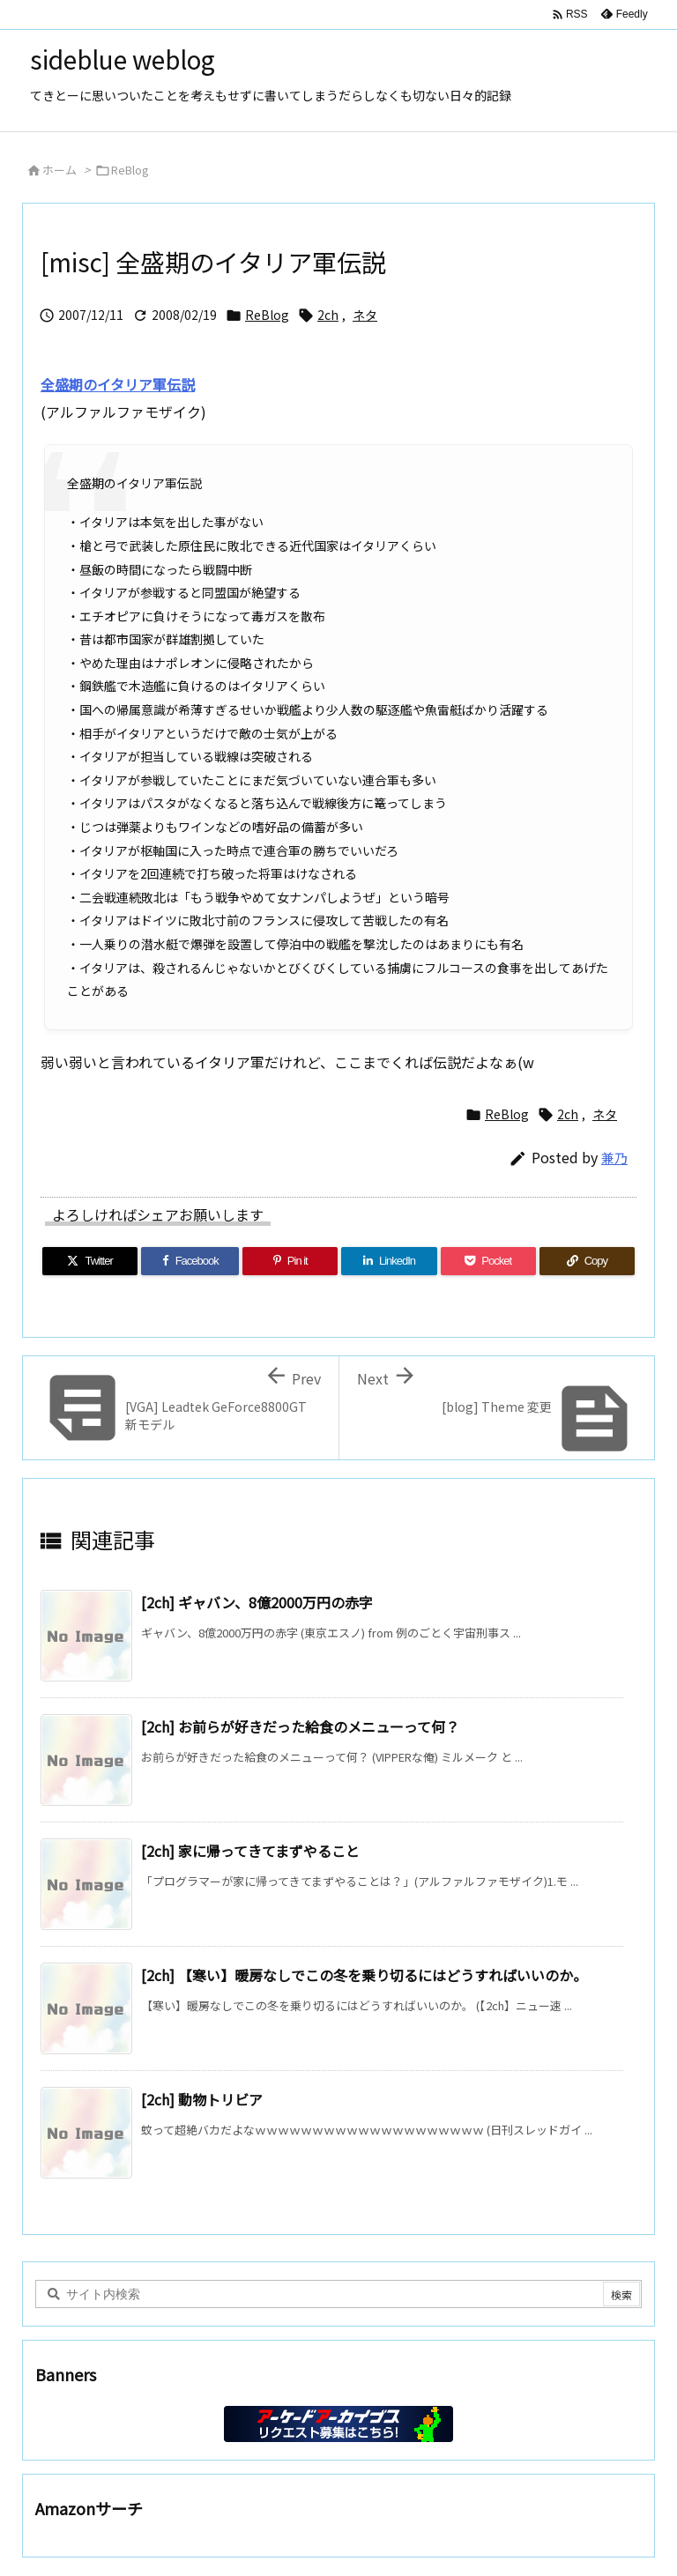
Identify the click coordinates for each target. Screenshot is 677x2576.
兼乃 (614, 1157)
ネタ (365, 314)
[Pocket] (488, 1261)
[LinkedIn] (388, 1261)
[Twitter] (90, 1261)
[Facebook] (190, 1261)
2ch (327, 314)
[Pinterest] (290, 1261)
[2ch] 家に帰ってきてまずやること (250, 1850)
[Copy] (587, 1261)
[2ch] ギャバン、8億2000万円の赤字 (257, 1602)
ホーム (59, 169)
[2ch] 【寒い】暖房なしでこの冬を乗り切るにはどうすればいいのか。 (364, 1975)
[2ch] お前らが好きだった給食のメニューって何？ (300, 1726)
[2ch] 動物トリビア (202, 2099)
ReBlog (130, 169)
